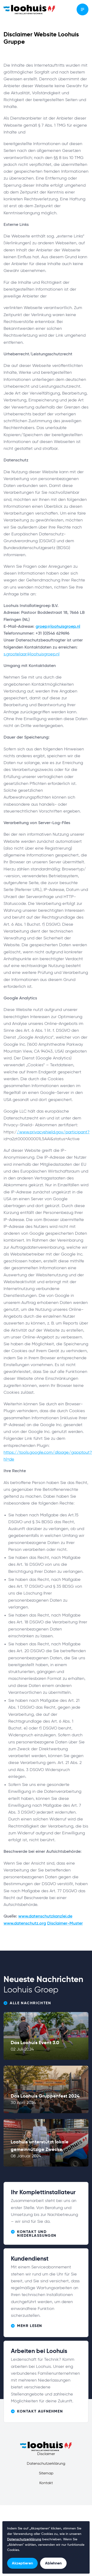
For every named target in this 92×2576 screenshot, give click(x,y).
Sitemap (46, 2473)
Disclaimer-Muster (65, 1923)
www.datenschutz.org (25, 1923)
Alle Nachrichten (27, 2003)
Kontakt (46, 2483)
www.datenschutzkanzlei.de (45, 1916)
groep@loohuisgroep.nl (58, 626)
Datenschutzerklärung (24, 2539)
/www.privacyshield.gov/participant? (53, 1132)
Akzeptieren (22, 2563)
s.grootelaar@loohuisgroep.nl (32, 654)
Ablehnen (53, 2563)
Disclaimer (46, 2454)
